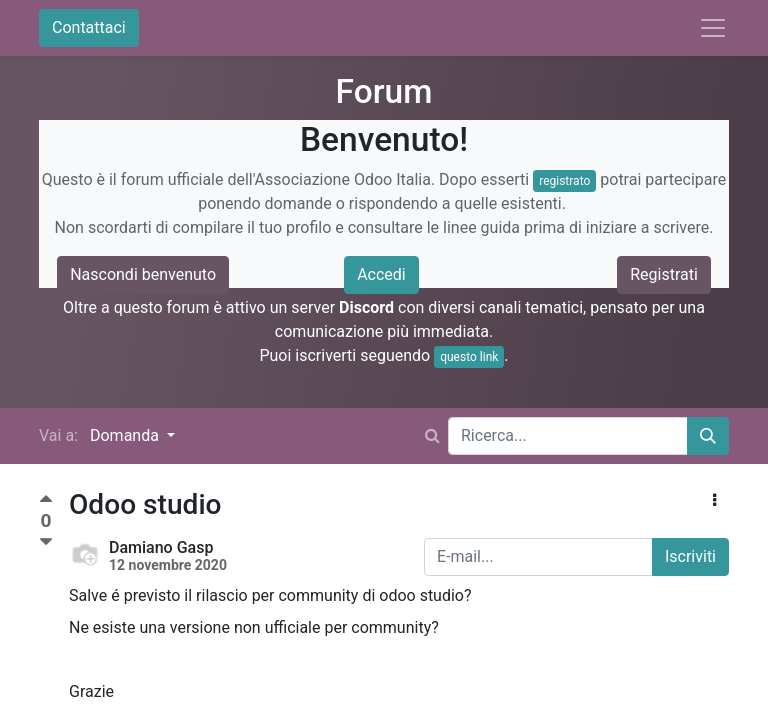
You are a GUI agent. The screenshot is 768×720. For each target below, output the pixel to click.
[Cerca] (708, 436)
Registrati (664, 274)
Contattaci (89, 27)
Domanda (126, 435)
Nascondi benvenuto (143, 274)
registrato (564, 181)
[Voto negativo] (46, 542)
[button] (714, 501)
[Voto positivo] (46, 501)
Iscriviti (690, 556)
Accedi (381, 274)
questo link (469, 357)
